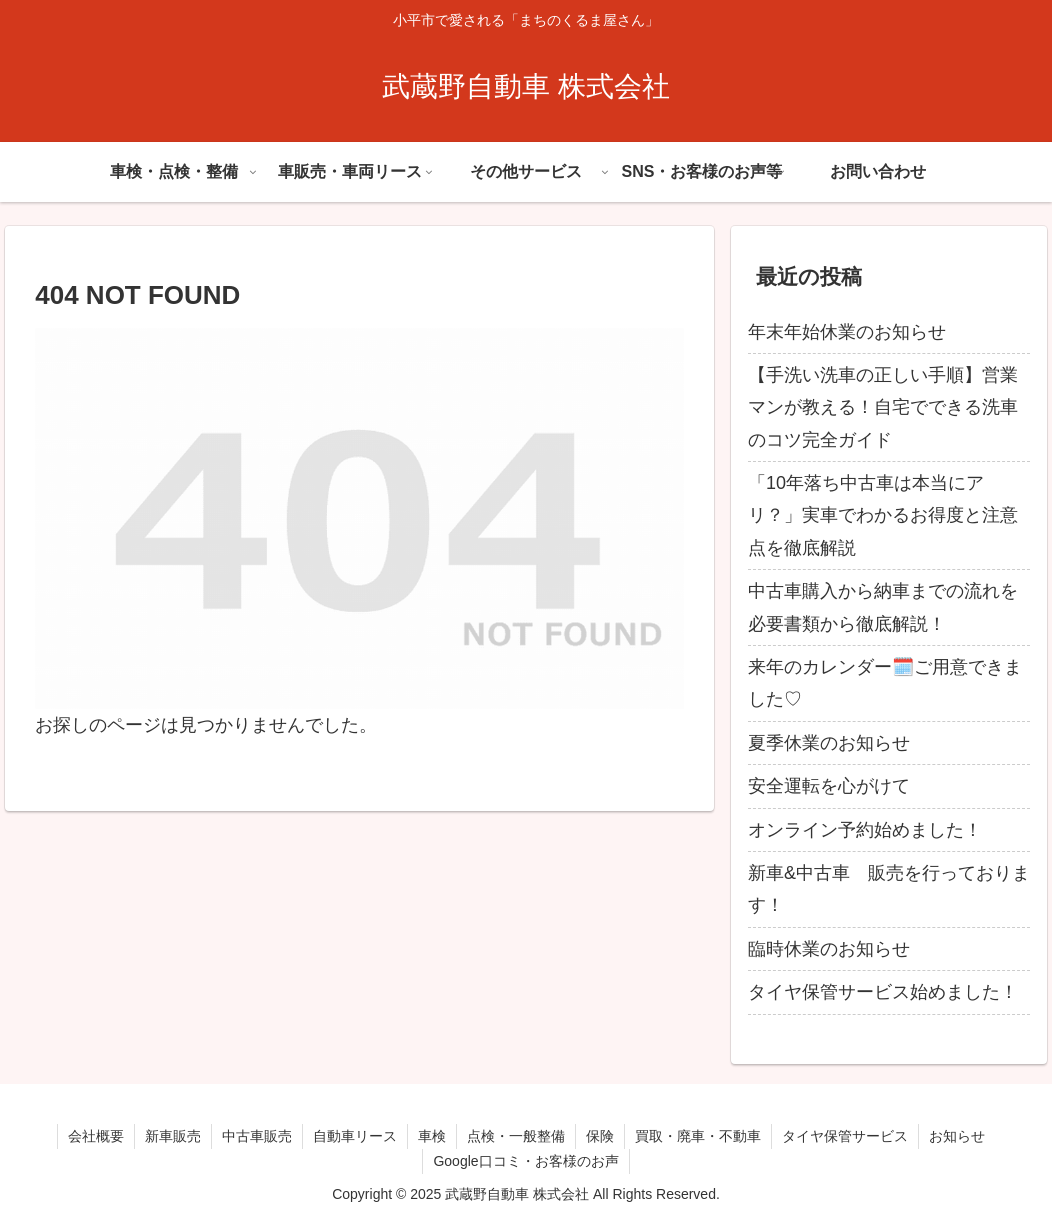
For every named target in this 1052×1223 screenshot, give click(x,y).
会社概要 (96, 1136)
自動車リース (355, 1136)
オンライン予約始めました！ (865, 830)
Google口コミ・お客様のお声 (525, 1161)
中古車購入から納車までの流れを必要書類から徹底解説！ (883, 607)
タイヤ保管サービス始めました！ (883, 992)
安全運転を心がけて (829, 786)
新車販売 (173, 1136)
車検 (432, 1136)
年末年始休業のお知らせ (847, 332)
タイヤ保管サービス (845, 1136)
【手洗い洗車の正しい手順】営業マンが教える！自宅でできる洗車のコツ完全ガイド (883, 407)
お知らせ (957, 1136)
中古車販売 (257, 1136)
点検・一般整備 (516, 1136)
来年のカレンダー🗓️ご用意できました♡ (885, 683)
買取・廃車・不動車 (698, 1136)
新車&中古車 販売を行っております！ (889, 889)
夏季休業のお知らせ (829, 743)
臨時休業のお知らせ (829, 949)
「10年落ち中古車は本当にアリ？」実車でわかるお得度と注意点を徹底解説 (883, 515)
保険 (600, 1136)
